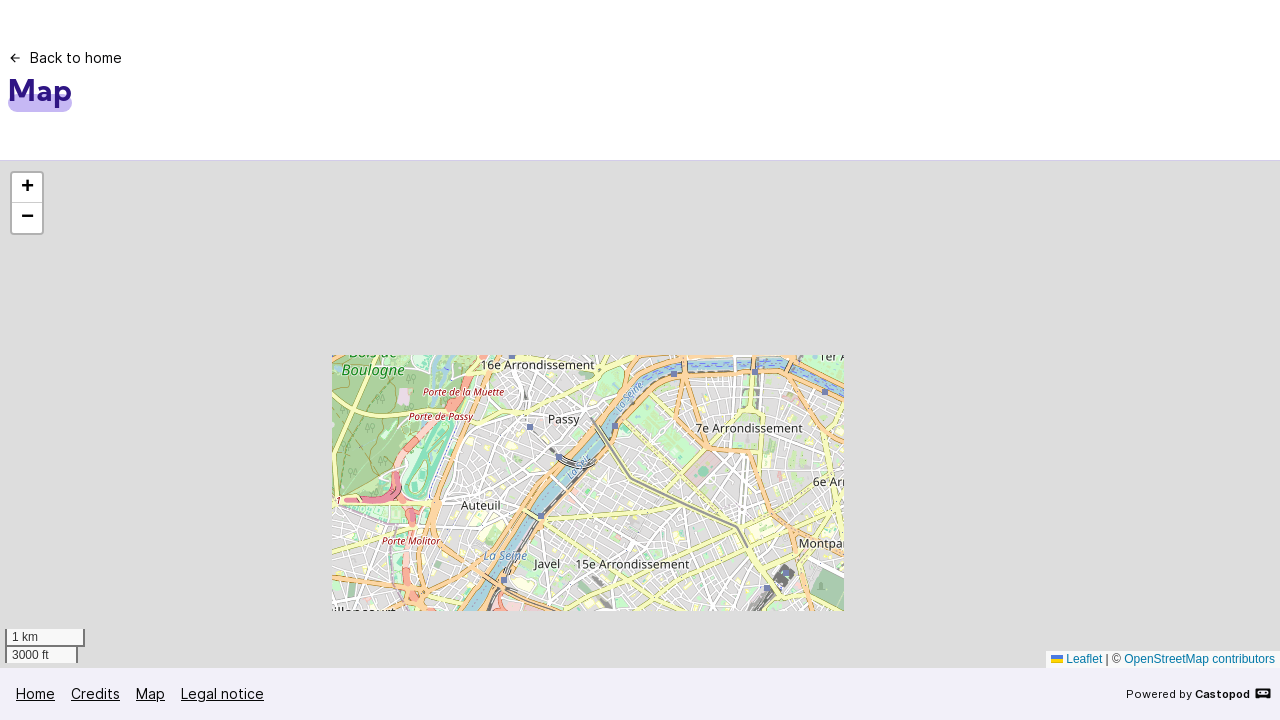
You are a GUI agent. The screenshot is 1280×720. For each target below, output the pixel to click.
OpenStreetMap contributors (1199, 659)
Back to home (65, 57)
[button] (27, 188)
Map (150, 693)
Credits (95, 693)
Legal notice (222, 693)
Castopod (1233, 693)
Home (35, 693)
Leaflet (1076, 659)
